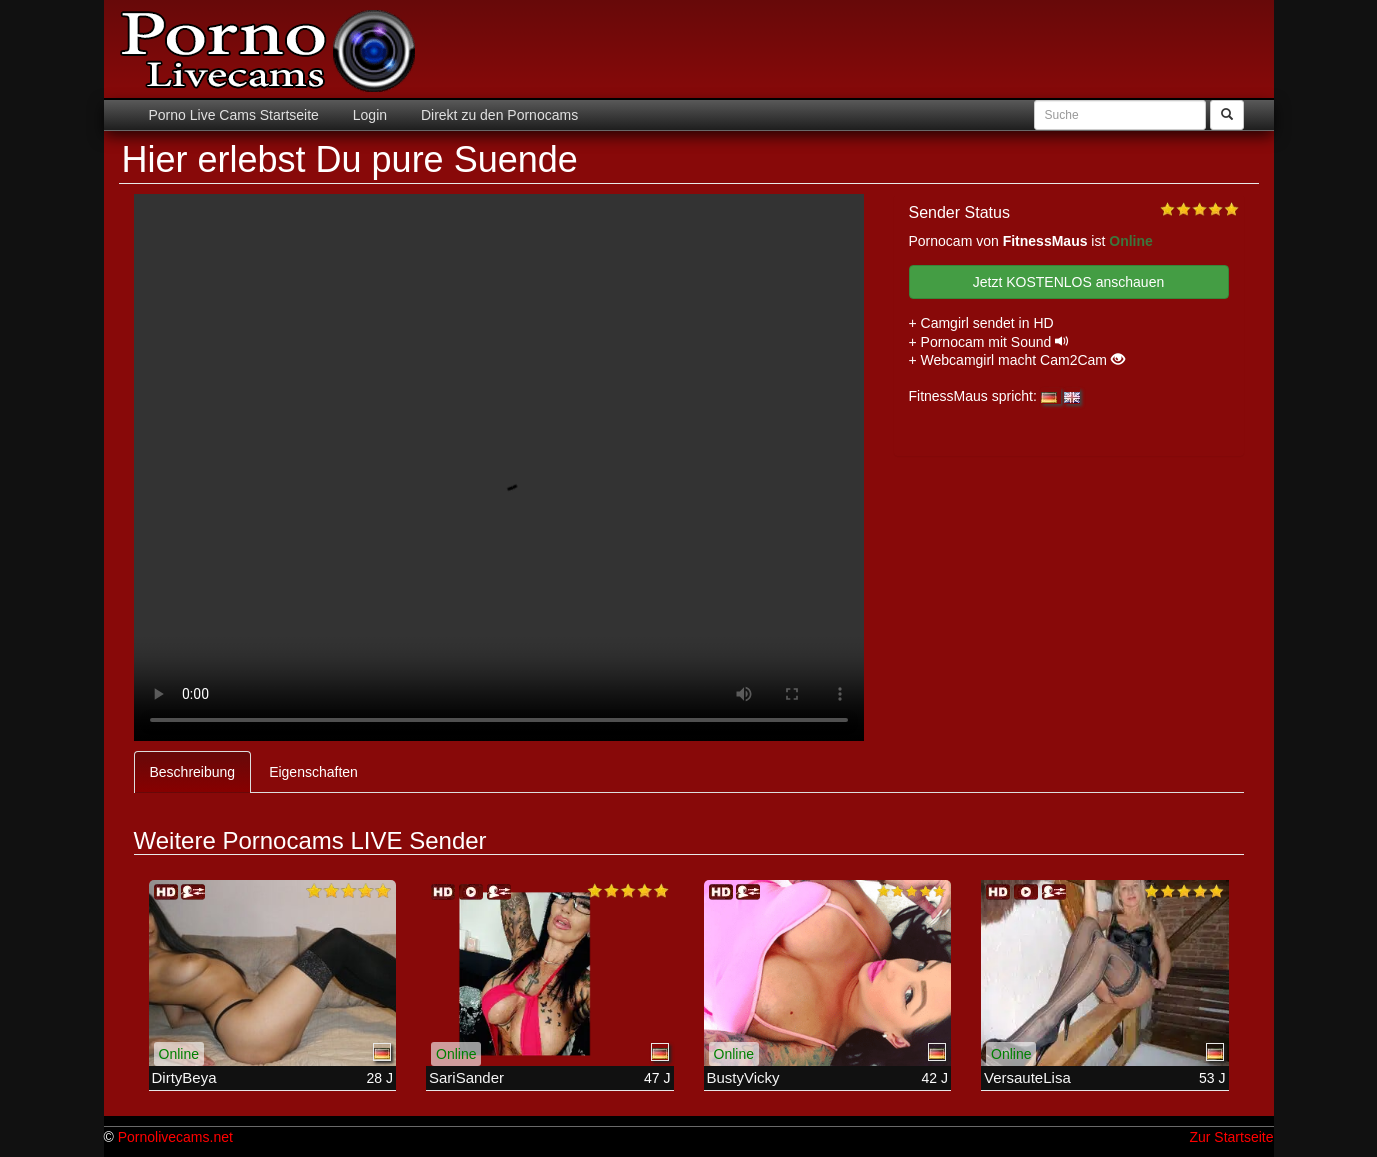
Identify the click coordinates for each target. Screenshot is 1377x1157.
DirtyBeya (184, 1077)
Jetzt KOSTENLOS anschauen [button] (1068, 282)
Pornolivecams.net (175, 1137)
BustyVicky (743, 1077)
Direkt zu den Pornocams (497, 115)
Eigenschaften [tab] (313, 772)
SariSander (466, 1077)
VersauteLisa (1027, 1077)
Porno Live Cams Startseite (234, 115)
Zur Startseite (1231, 1137)
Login (368, 115)
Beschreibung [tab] (193, 772)
